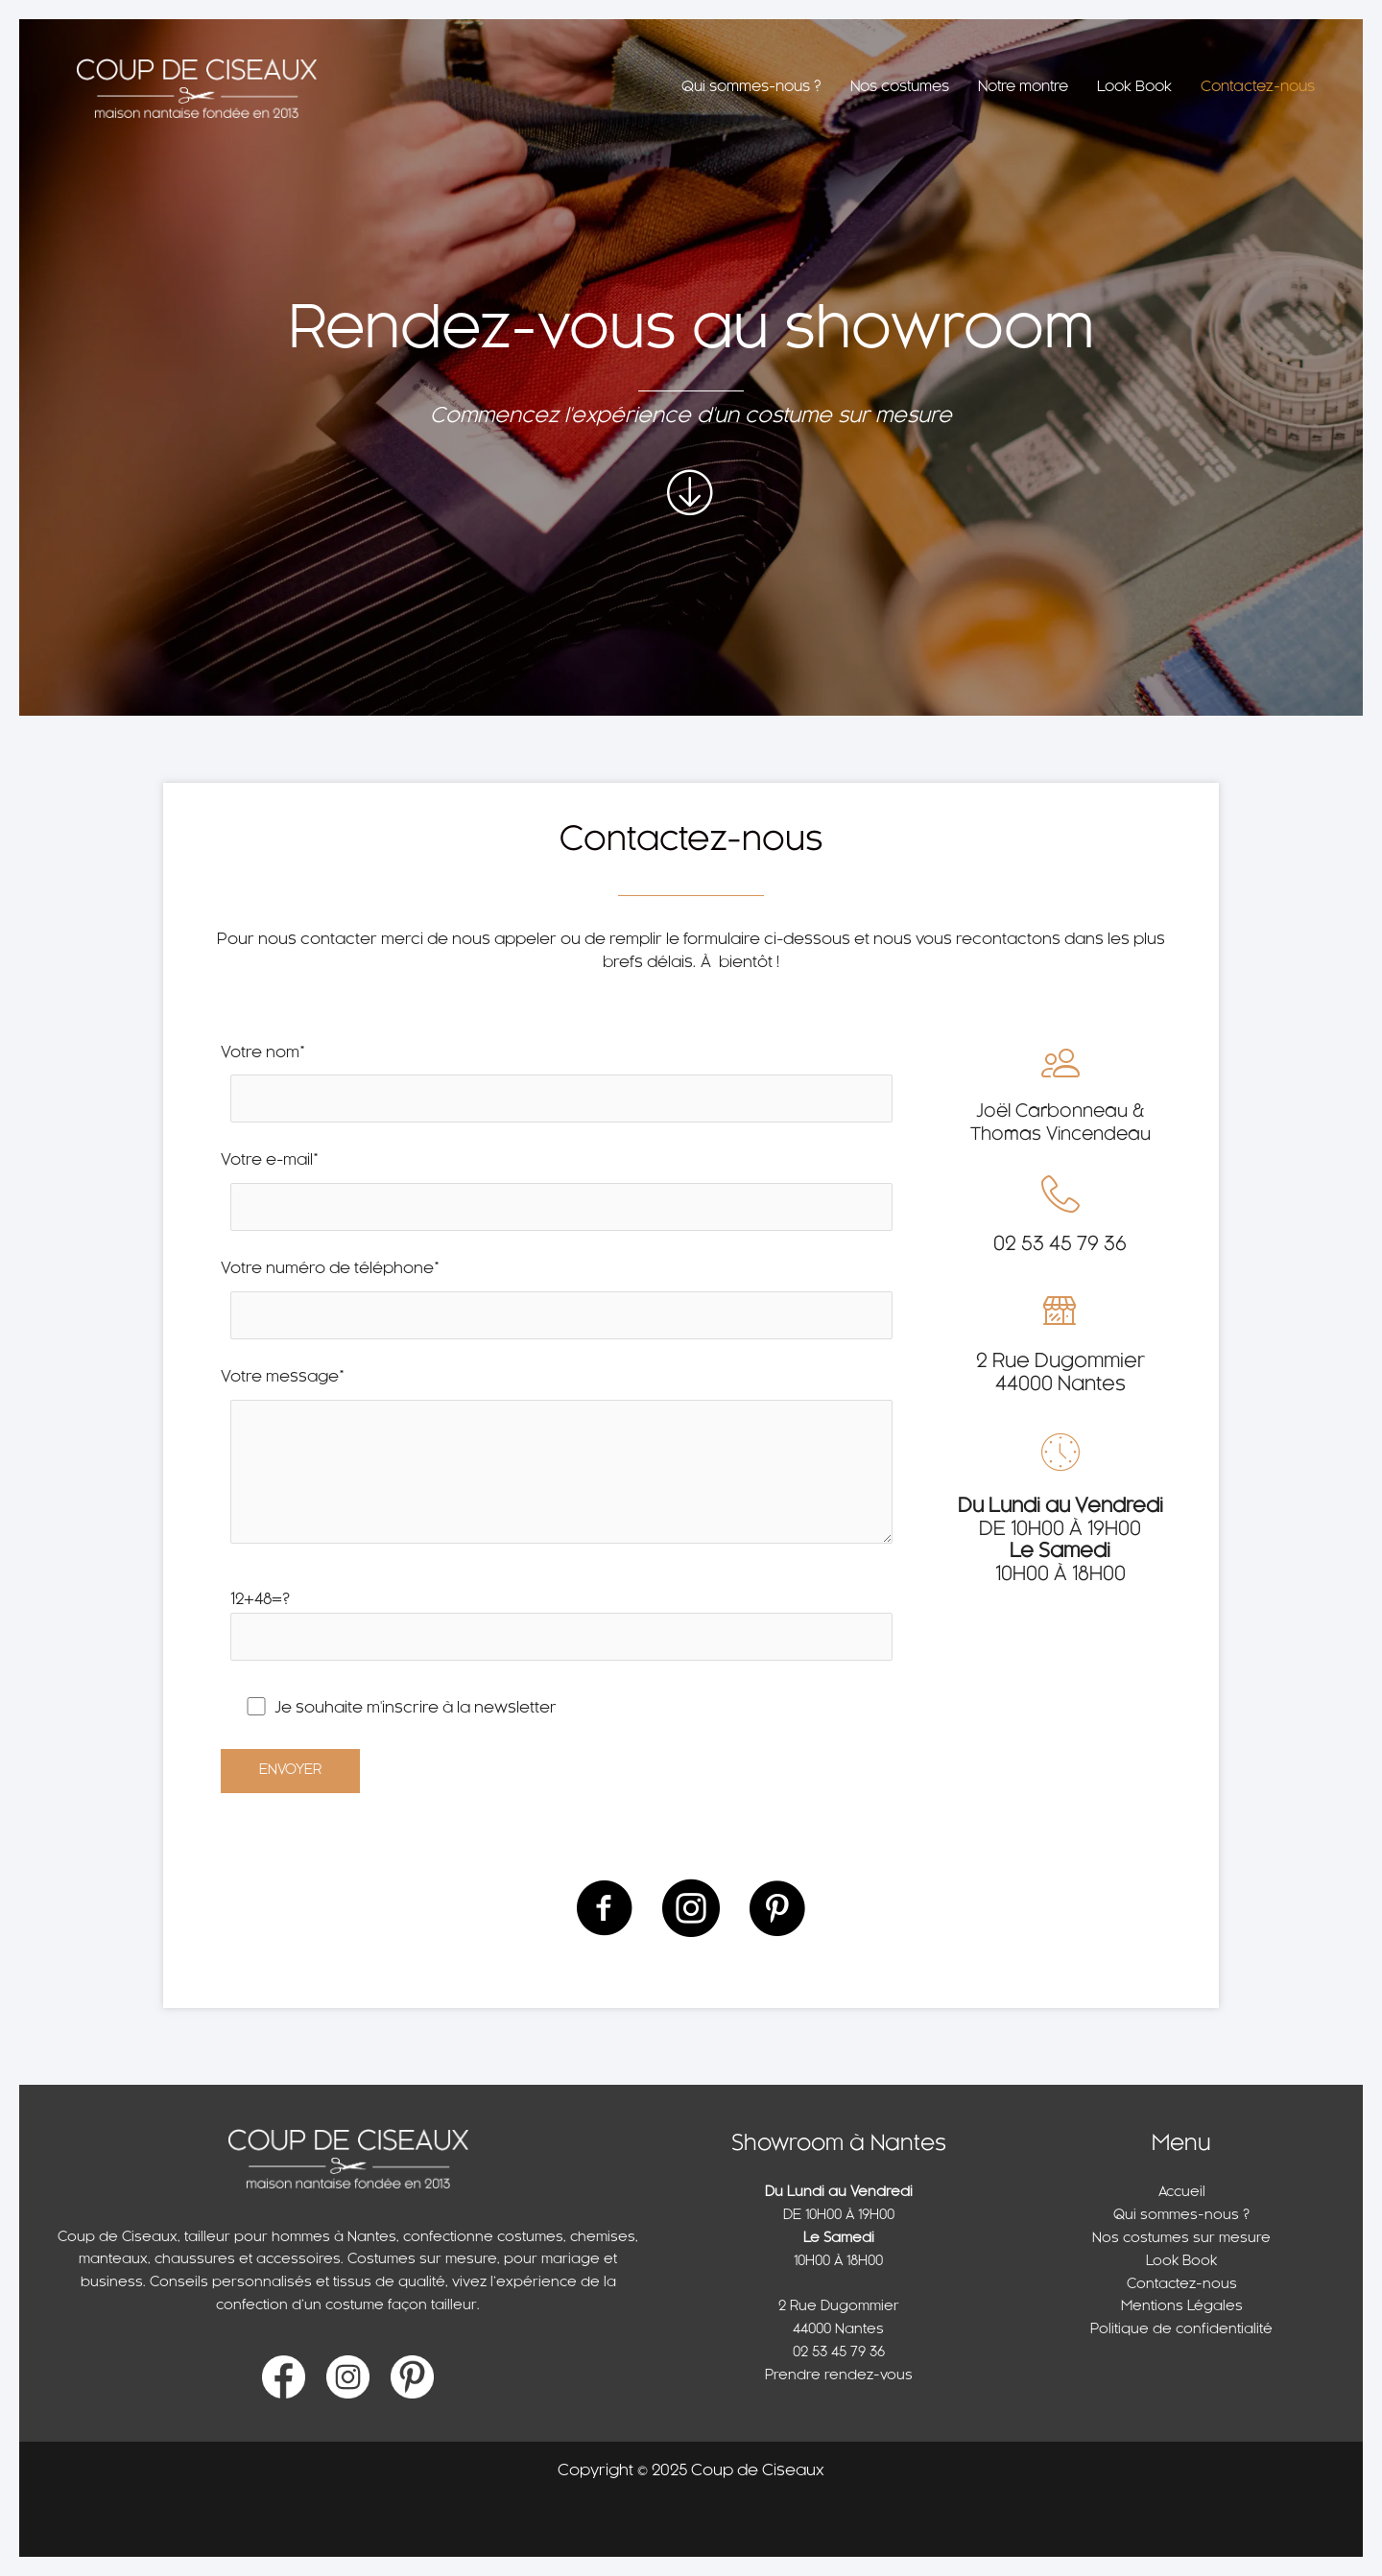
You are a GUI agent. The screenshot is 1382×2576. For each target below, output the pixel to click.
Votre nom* (561, 1089)
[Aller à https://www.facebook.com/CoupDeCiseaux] (604, 1910)
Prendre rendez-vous (839, 2376)
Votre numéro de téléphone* (561, 1305)
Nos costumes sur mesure (1181, 2239)
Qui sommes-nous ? (1181, 2216)
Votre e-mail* (561, 1197)
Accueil (1181, 2193)
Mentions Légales (1182, 2307)
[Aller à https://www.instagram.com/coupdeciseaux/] (691, 1910)
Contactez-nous (1182, 2285)
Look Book (1181, 2262)
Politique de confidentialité (1181, 2330)
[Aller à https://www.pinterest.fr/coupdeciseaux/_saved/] (777, 1910)
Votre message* (561, 1466)
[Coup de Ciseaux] (197, 89)
